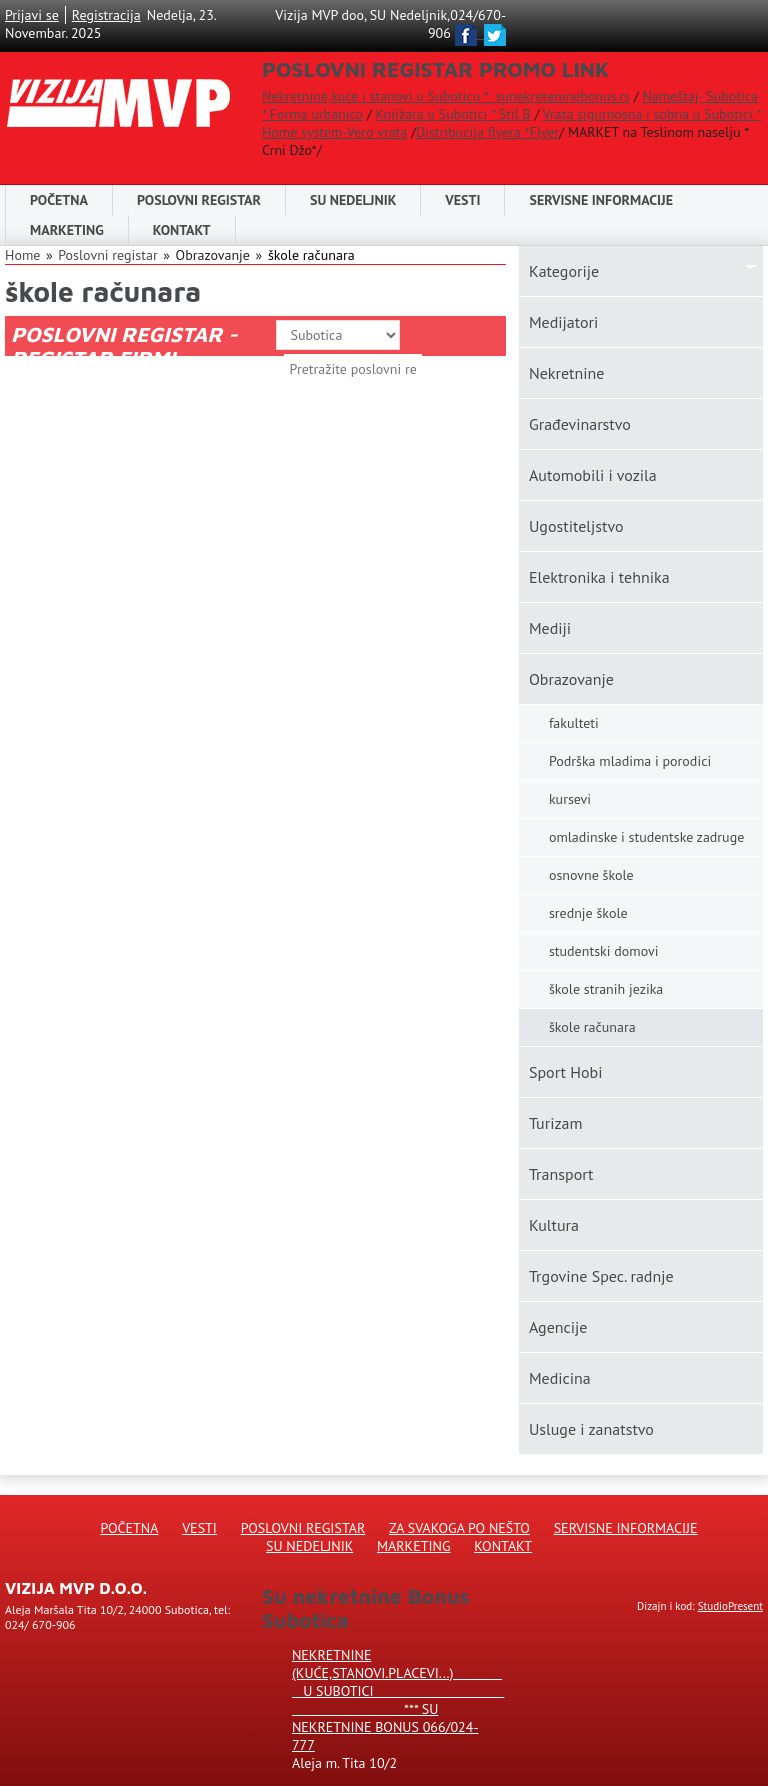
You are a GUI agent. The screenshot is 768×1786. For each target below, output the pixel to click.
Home (22, 255)
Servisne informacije (601, 200)
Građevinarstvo (580, 424)
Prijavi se (32, 15)
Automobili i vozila (593, 475)
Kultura (554, 1225)
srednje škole (588, 913)
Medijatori (563, 322)
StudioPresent (730, 1606)
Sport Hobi (566, 1072)
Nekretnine (566, 373)
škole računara (311, 255)
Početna (59, 200)
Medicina (560, 1378)
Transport (561, 1174)
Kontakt (182, 230)
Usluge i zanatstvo (591, 1429)
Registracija (106, 15)
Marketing (67, 230)
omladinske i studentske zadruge (646, 837)
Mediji (550, 628)
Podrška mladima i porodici (630, 761)
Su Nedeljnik (309, 1546)
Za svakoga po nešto (459, 1528)
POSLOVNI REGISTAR (199, 200)
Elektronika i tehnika (599, 577)
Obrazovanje (571, 679)
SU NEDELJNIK (353, 200)
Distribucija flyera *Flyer (487, 132)
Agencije (558, 1327)
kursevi (570, 799)
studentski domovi (604, 951)
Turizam (556, 1123)
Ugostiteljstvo (576, 526)
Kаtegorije (564, 271)
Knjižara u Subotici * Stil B (452, 114)
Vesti (462, 200)
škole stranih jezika (606, 989)
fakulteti (574, 723)
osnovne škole (591, 875)
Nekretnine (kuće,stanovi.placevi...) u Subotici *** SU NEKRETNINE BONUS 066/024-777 (398, 1700)
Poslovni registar (107, 255)
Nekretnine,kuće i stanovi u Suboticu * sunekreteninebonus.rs (446, 96)
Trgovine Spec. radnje (601, 1276)
